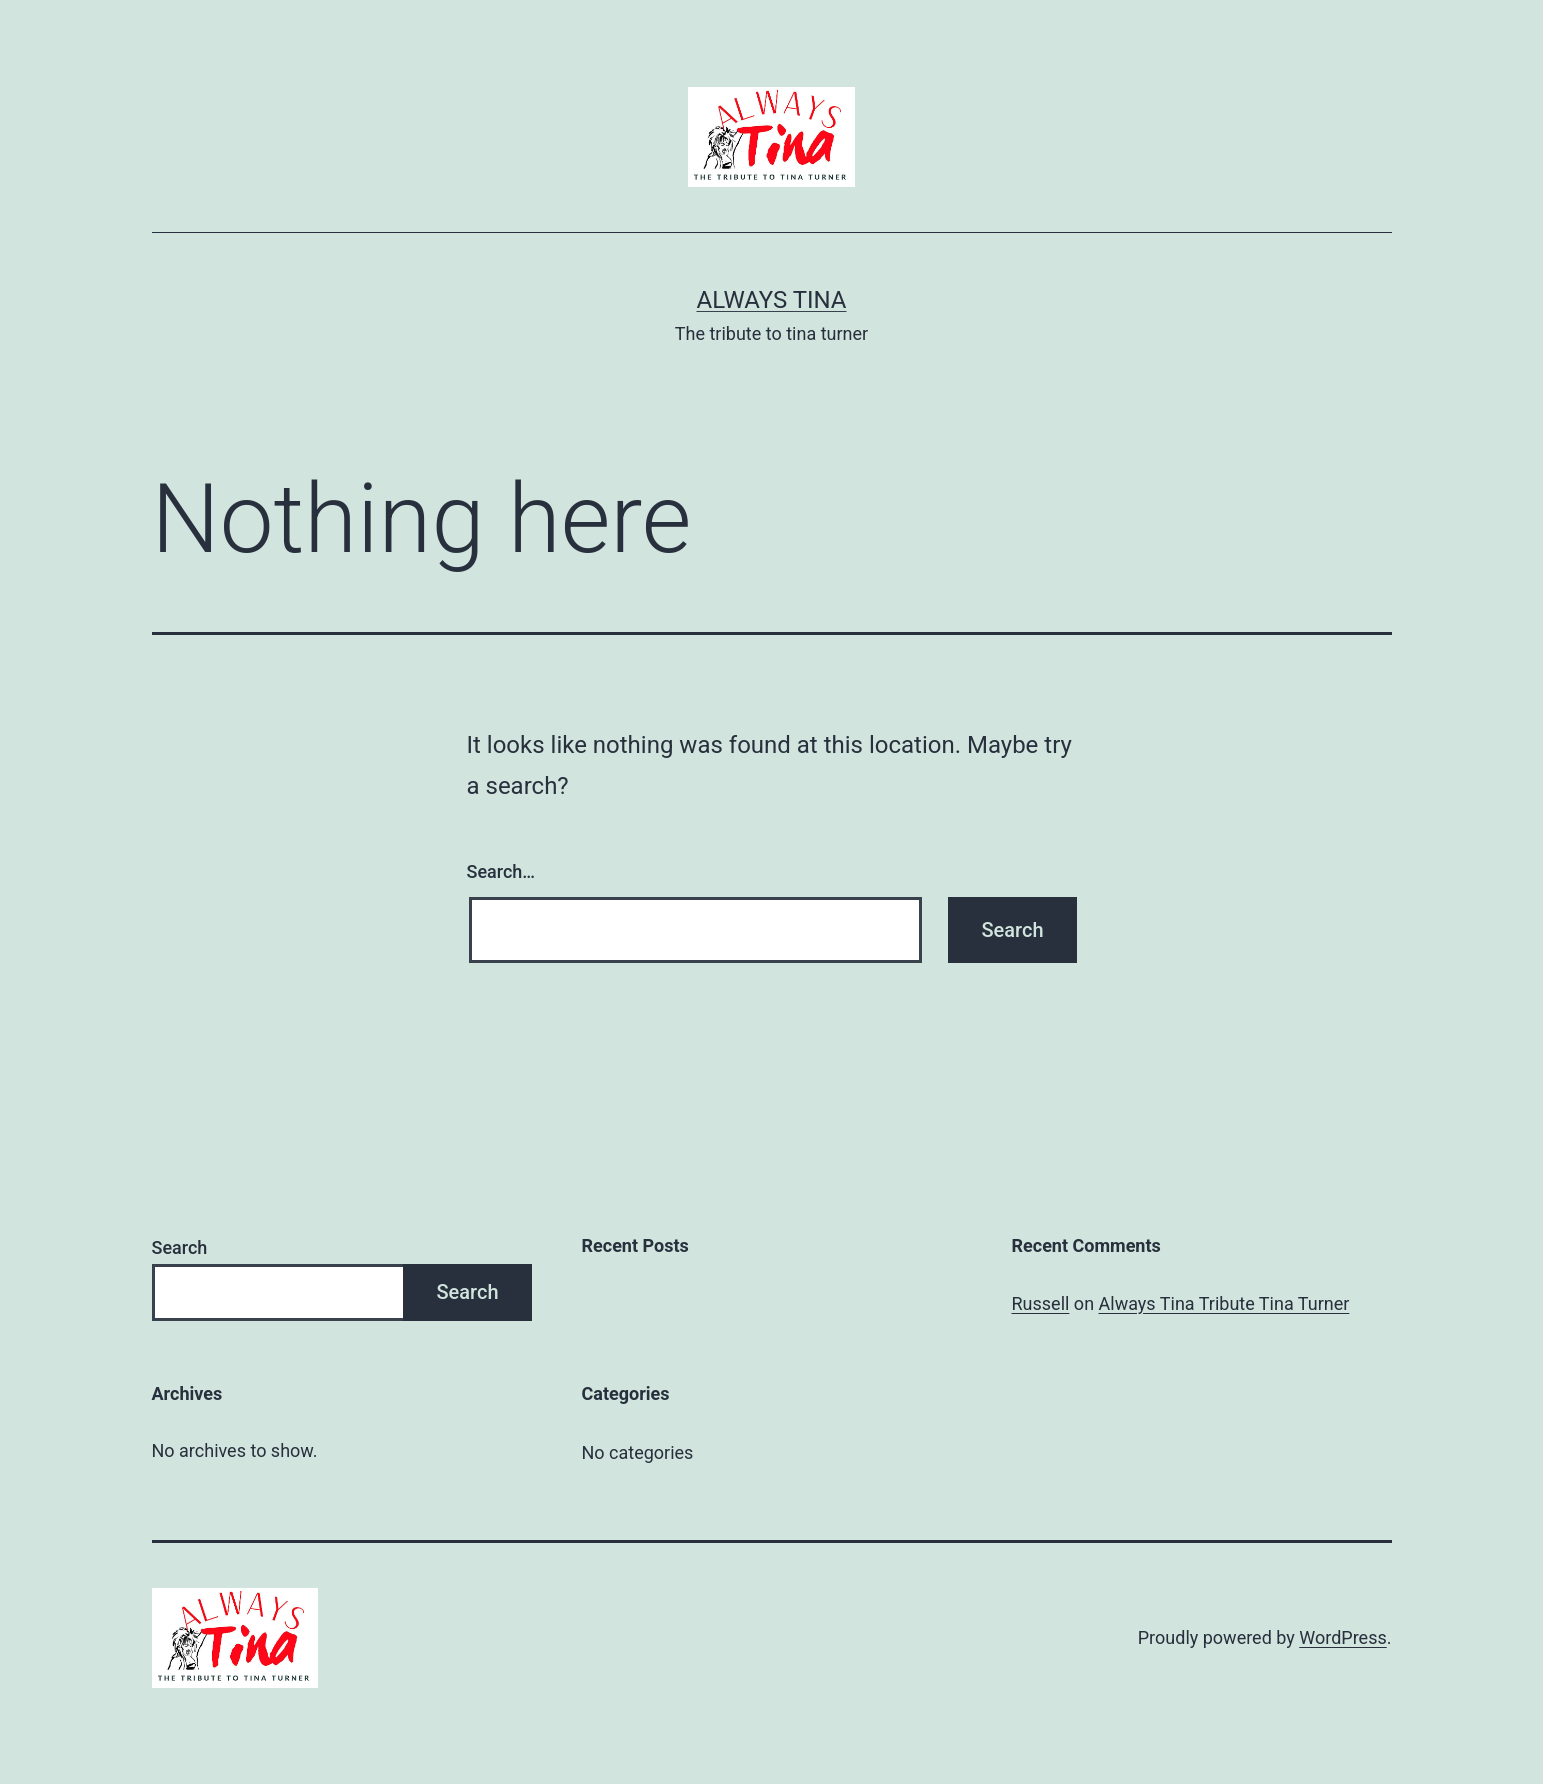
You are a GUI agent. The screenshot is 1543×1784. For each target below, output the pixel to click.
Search (180, 1247)
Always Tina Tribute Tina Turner (1224, 1303)
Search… (501, 871)
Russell (1041, 1303)
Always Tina (771, 300)
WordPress (1342, 1637)
